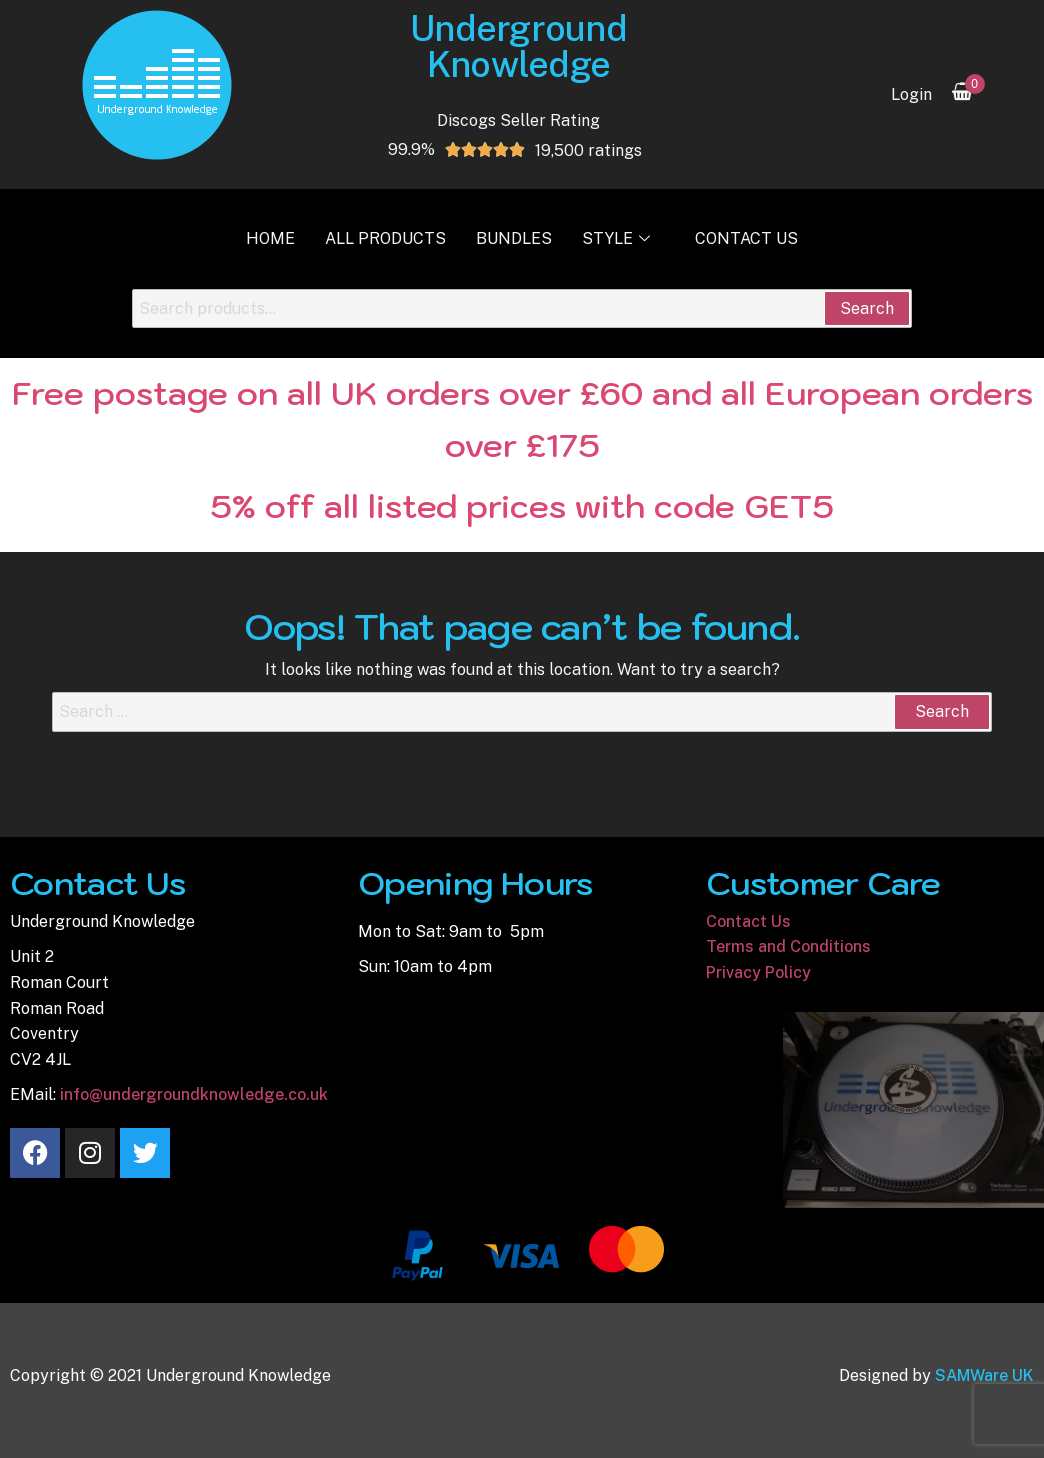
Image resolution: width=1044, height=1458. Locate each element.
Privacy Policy (758, 972)
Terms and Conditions (788, 946)
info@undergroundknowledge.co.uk (194, 1094)
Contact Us (746, 238)
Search (867, 308)
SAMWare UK (984, 1375)
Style (618, 238)
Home (270, 238)
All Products (385, 238)
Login (911, 94)
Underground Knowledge (518, 46)
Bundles (514, 238)
